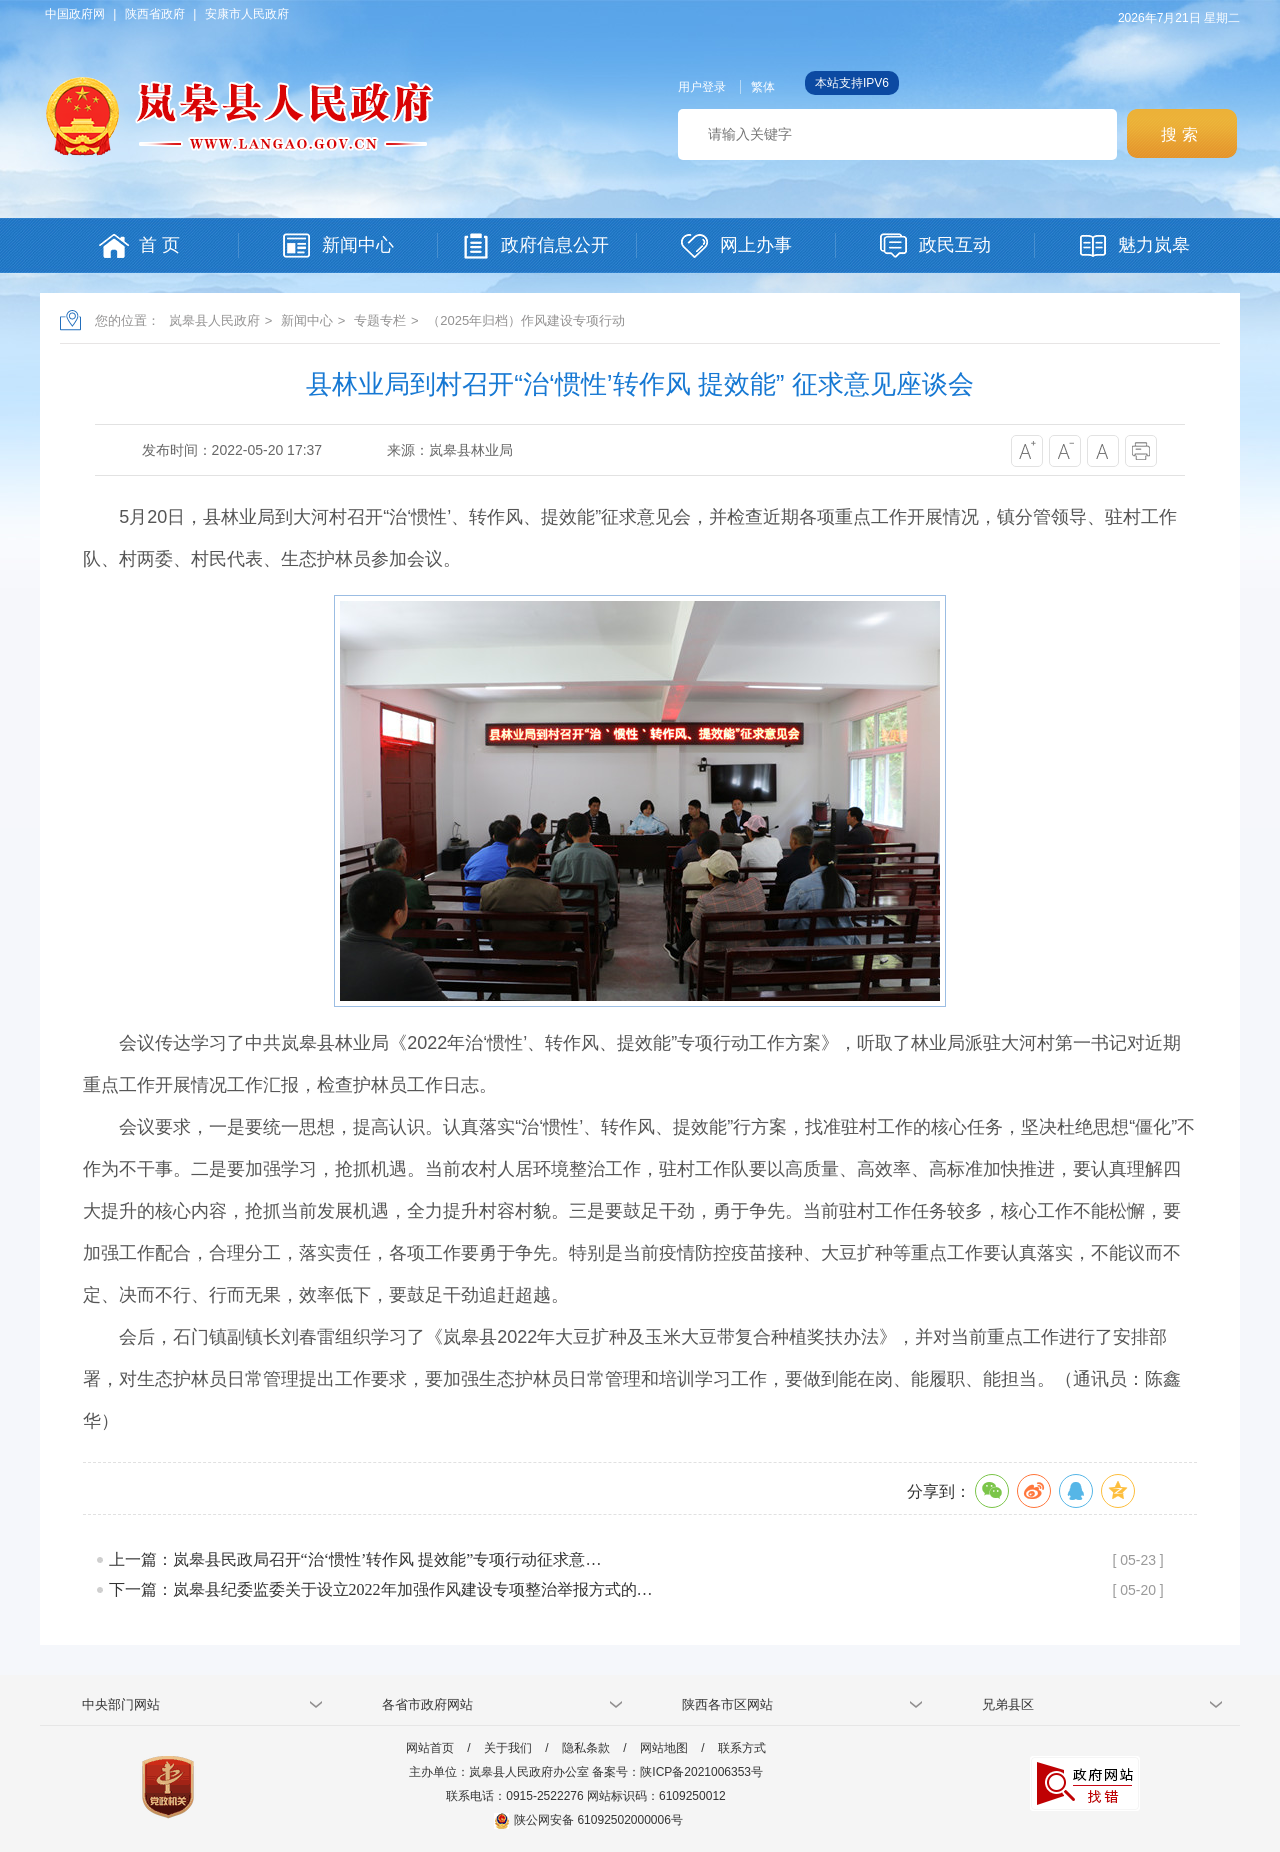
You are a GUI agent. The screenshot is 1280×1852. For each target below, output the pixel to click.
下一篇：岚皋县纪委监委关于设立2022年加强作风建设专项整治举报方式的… (381, 1589)
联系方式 (742, 1748)
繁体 (763, 87)
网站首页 (430, 1748)
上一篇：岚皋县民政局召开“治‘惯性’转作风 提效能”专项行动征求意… (355, 1559)
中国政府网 (75, 14)
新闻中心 (307, 320)
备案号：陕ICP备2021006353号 (677, 1772)
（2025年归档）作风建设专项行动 (526, 320)
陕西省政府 (155, 14)
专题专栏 (380, 320)
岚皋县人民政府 (214, 320)
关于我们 (508, 1748)
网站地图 (664, 1748)
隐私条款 (586, 1748)
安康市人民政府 (247, 14)
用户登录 (702, 87)
